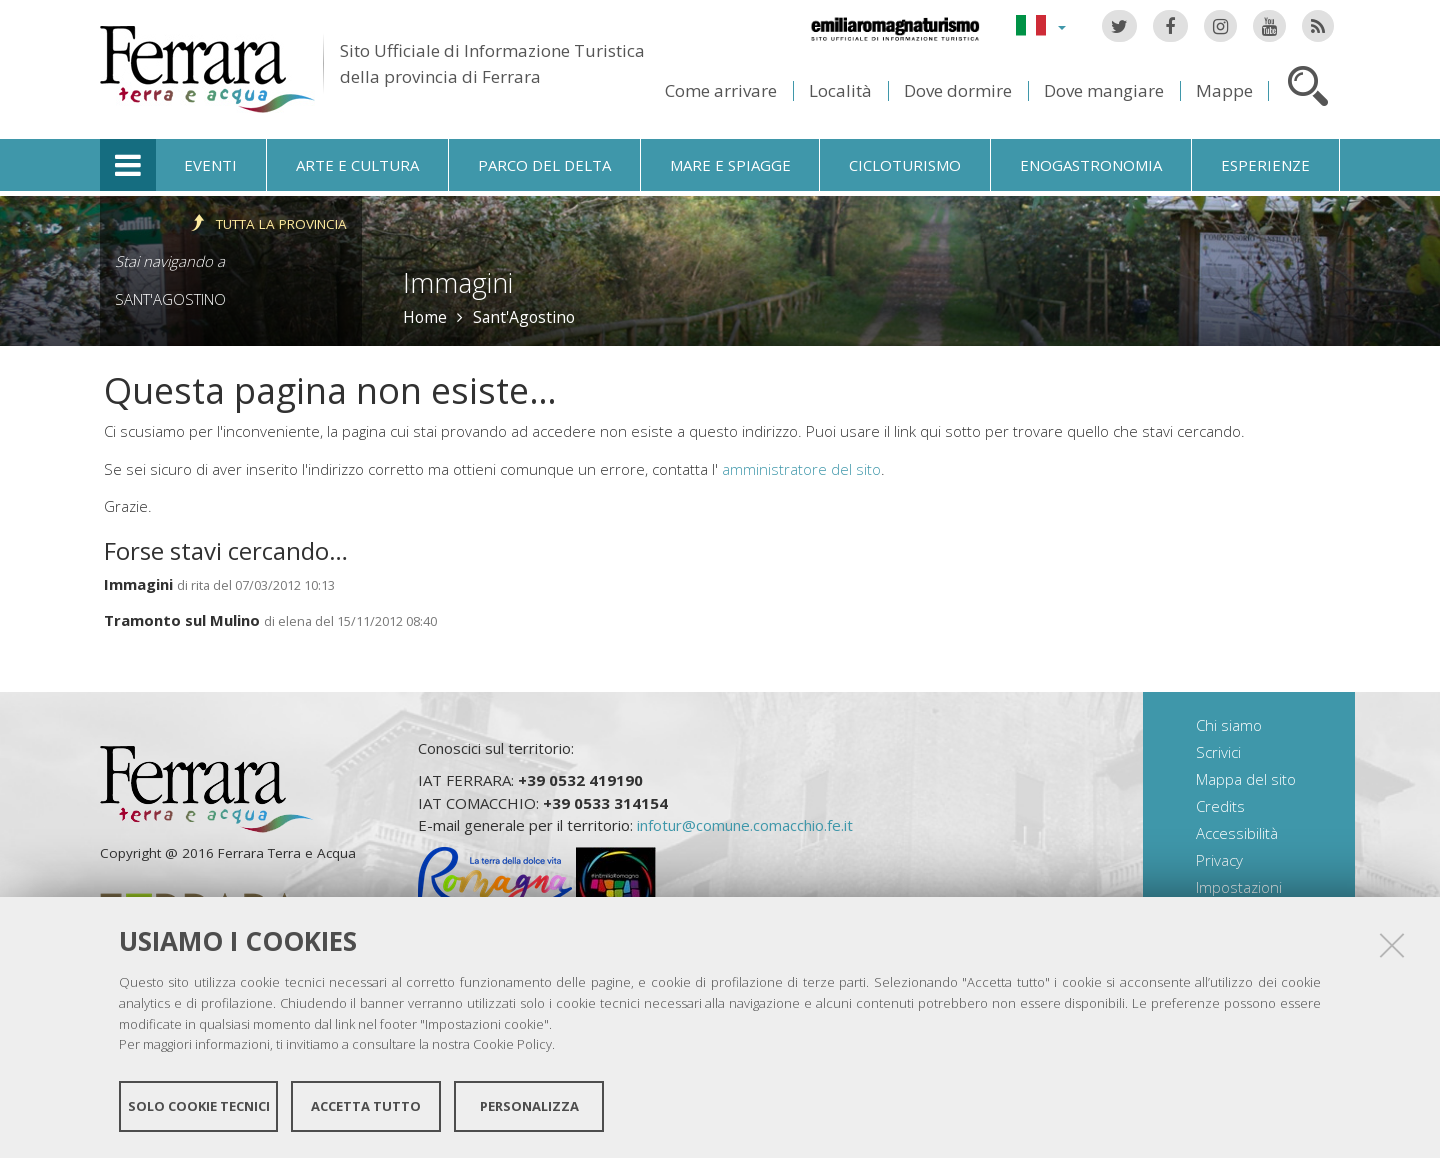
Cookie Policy (512, 1044)
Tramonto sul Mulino (182, 620)
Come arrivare (721, 90)
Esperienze (1265, 165)
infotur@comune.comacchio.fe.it (745, 825)
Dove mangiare (1104, 90)
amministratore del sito (801, 469)
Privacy (1219, 860)
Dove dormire (958, 90)
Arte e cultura (357, 165)
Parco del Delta (544, 165)
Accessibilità (1237, 833)
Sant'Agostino (170, 299)
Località (840, 90)
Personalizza (529, 1106)
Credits (1220, 806)
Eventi (210, 165)
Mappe (1224, 90)
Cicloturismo (905, 165)
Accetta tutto (366, 1106)
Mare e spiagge (730, 165)
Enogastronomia (1091, 165)
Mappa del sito (1246, 779)
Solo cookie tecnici (199, 1106)
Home (425, 317)
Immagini (138, 584)
